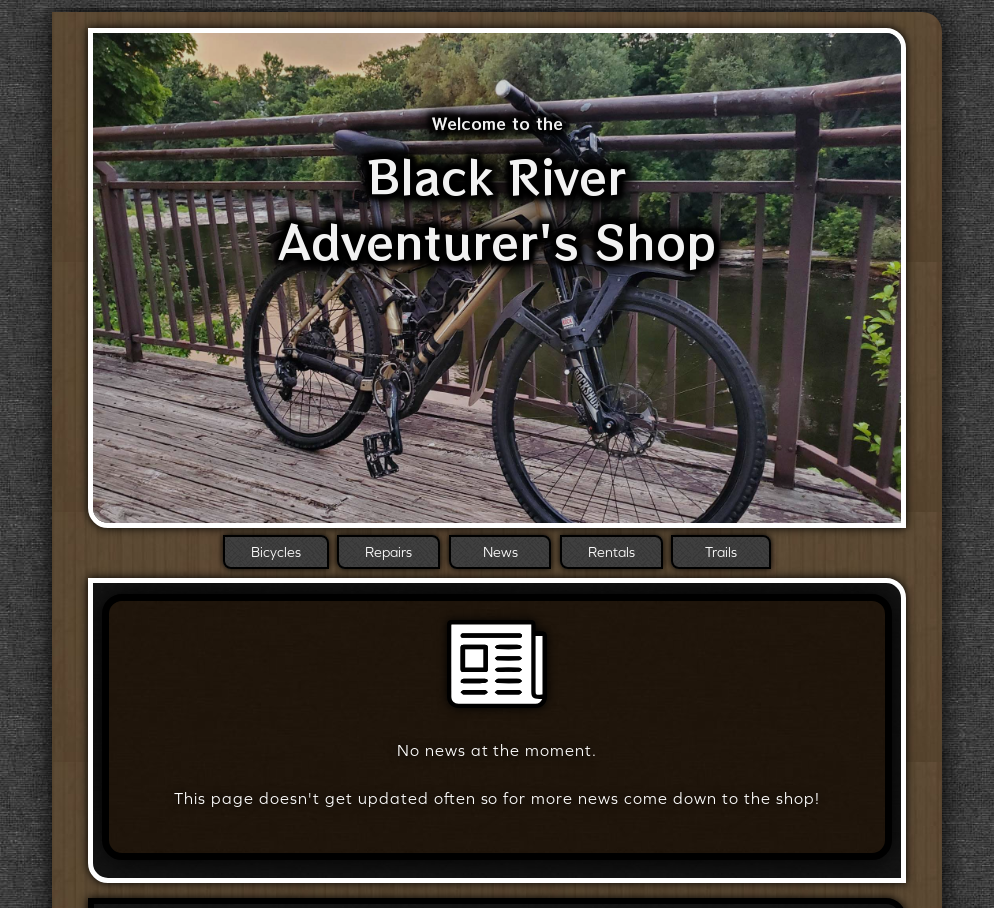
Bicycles (276, 552)
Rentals (611, 552)
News (500, 552)
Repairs (388, 552)
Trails (721, 552)
